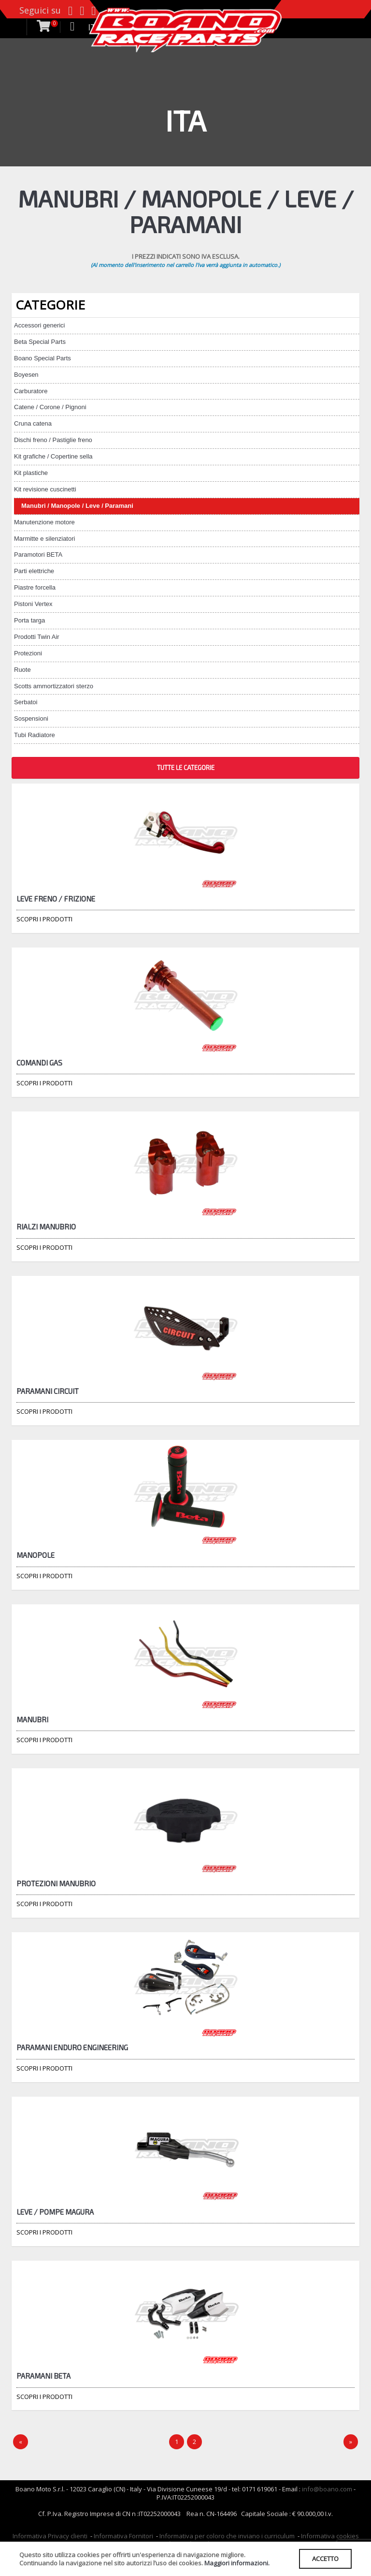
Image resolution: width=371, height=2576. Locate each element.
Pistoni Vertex (33, 603)
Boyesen (26, 374)
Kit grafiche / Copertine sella (53, 456)
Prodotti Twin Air (36, 636)
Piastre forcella (35, 587)
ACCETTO (325, 2558)
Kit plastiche (31, 472)
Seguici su (40, 10)
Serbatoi (25, 702)
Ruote (22, 669)
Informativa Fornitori (123, 2536)
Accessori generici (39, 325)
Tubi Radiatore (34, 735)
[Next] (350, 2441)
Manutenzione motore (44, 522)
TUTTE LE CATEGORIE (185, 767)
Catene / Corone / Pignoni (50, 407)
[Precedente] (20, 2441)
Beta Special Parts (40, 341)
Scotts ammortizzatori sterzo (53, 686)
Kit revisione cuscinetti (45, 489)
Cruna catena (33, 423)
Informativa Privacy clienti (50, 2536)
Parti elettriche (34, 571)
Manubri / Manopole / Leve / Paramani (77, 505)
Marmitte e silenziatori (44, 538)
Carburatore (30, 391)
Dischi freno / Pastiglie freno (53, 440)
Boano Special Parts (42, 358)
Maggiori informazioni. (237, 2563)
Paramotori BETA (38, 554)
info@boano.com (327, 2489)
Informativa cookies (330, 2536)
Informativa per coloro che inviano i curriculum (227, 2536)
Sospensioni (31, 718)
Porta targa (29, 620)
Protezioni (28, 653)
